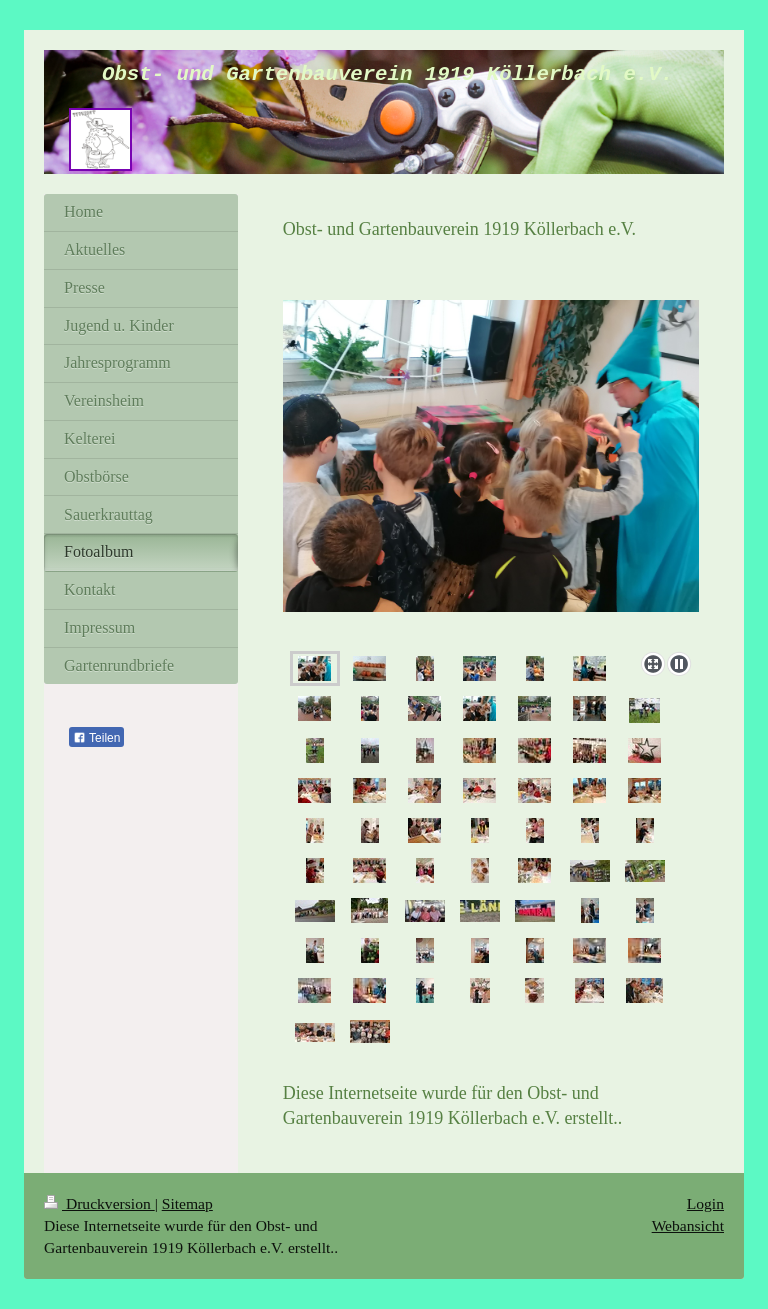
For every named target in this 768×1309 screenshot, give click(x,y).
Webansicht (688, 1225)
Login (705, 1203)
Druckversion (99, 1203)
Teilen (96, 738)
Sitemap (187, 1203)
